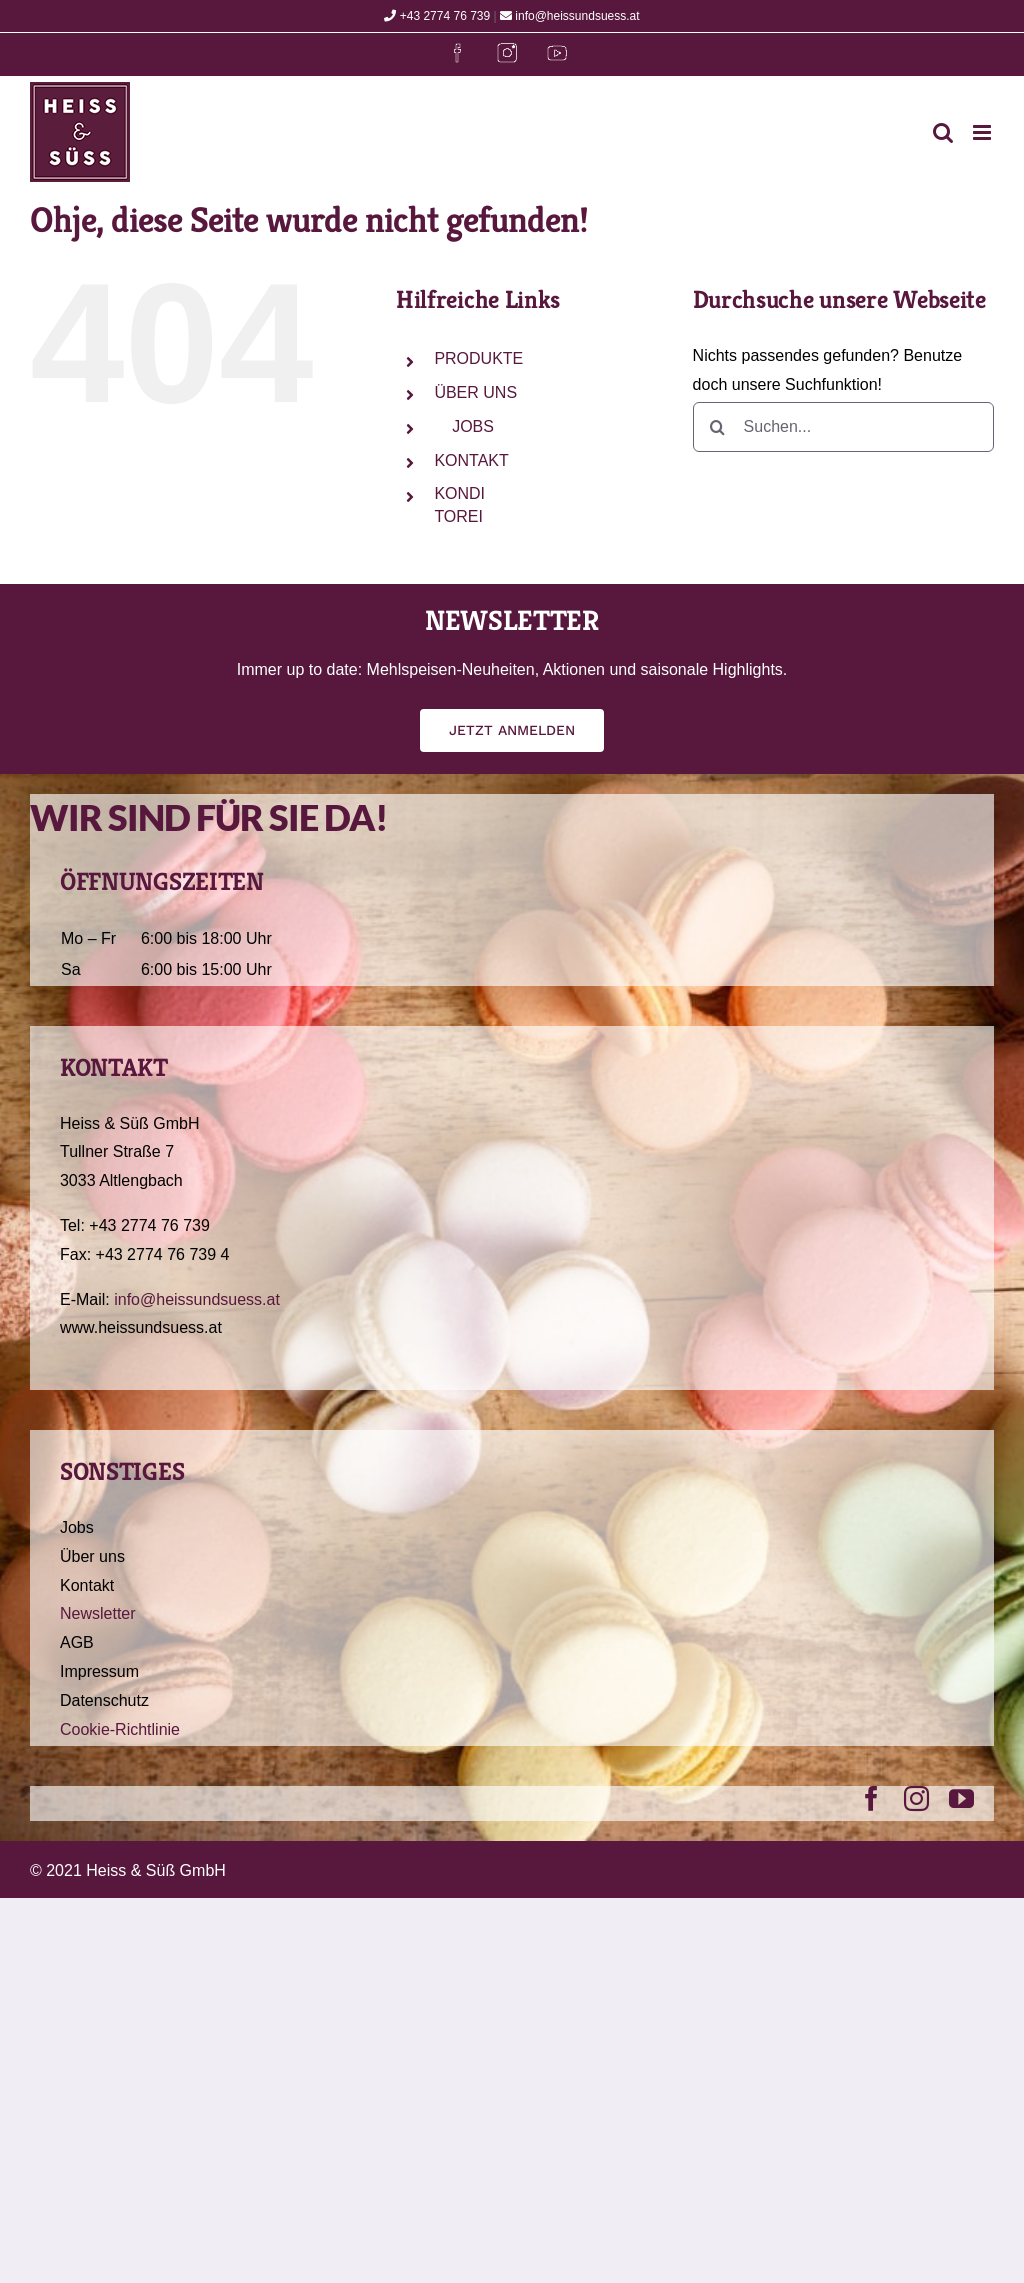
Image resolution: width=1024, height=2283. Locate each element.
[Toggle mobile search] (943, 132)
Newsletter (98, 1613)
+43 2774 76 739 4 (163, 1254)
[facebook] (871, 1798)
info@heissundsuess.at (570, 16)
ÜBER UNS (475, 392)
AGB (77, 1642)
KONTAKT (471, 460)
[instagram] (916, 1798)
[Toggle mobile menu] (983, 132)
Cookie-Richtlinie (120, 1729)
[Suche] (718, 427)
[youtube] (961, 1798)
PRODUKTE (478, 358)
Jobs (77, 1527)
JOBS (472, 426)
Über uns (92, 1556)
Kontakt (87, 1585)
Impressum (99, 1671)
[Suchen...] (843, 427)
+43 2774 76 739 (437, 16)
